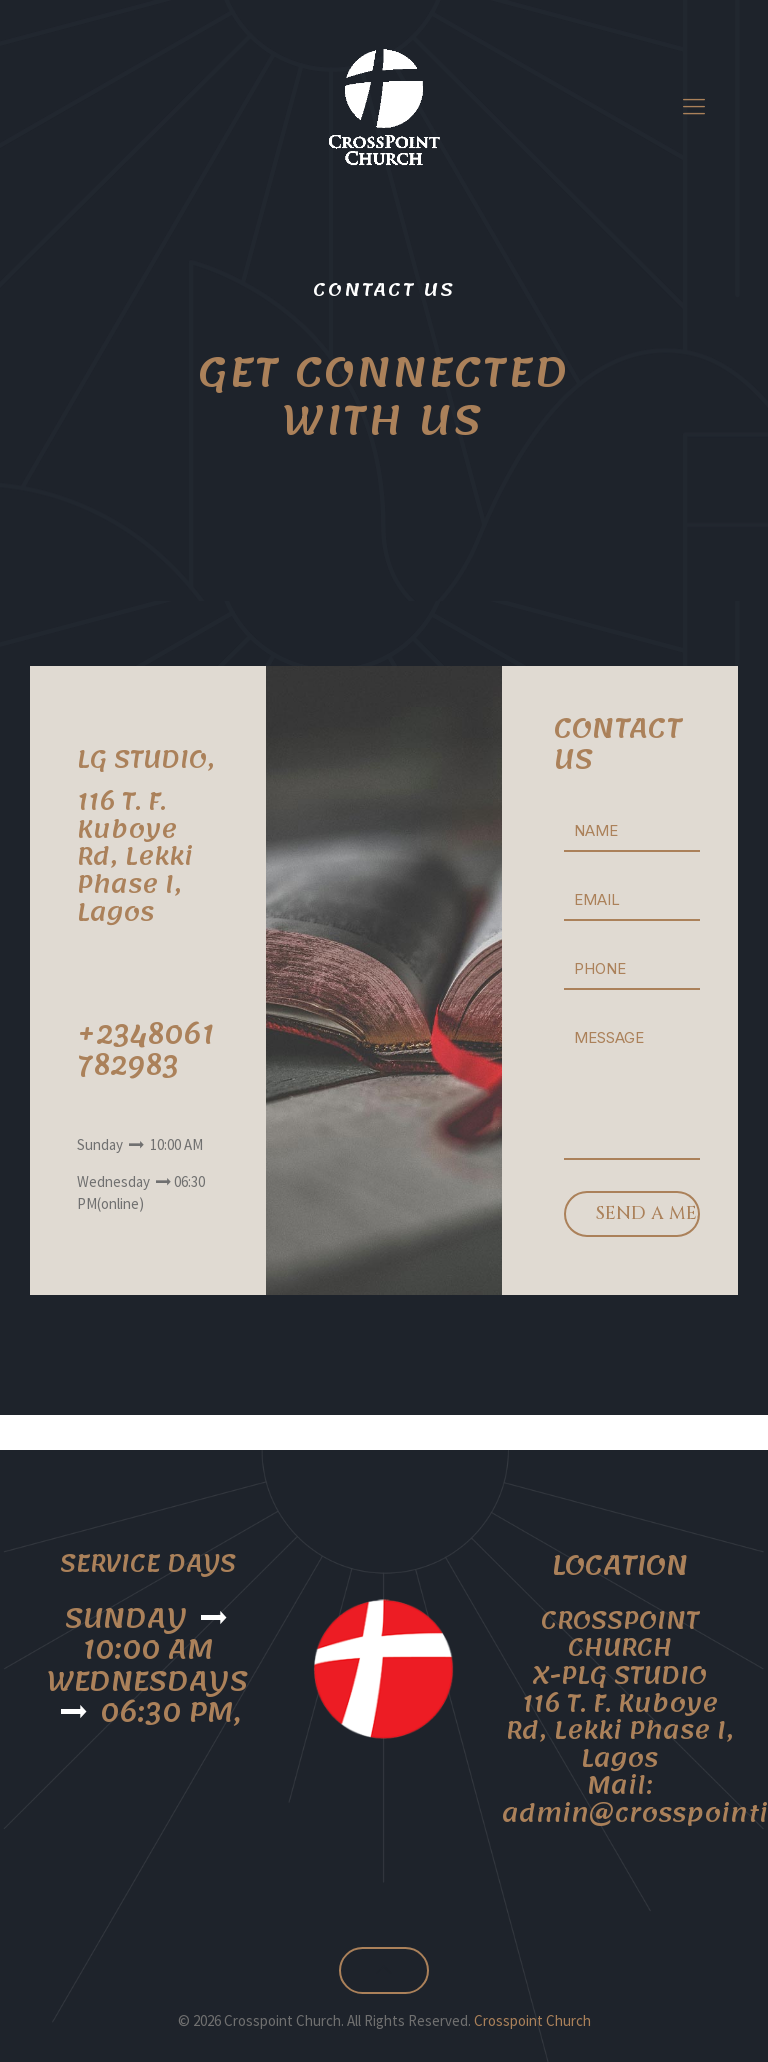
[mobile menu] (694, 106)
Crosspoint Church (532, 2020)
